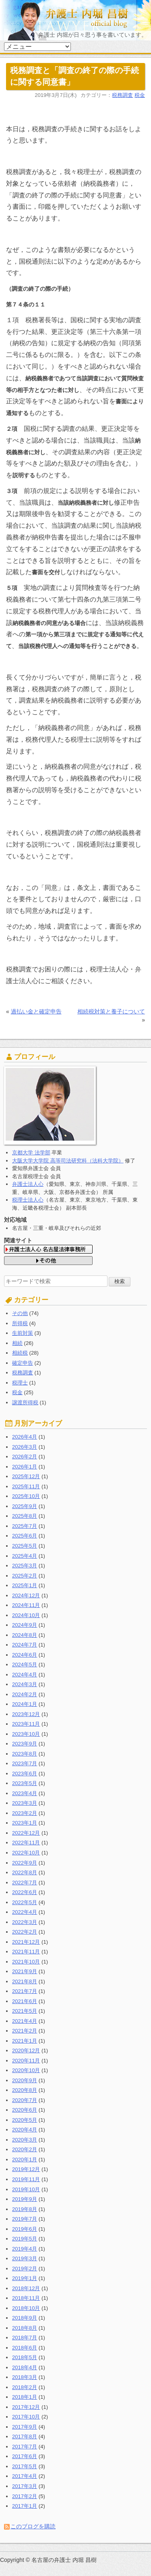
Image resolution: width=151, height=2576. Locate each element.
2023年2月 (24, 1813)
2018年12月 (26, 2288)
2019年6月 (24, 2229)
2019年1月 (24, 2278)
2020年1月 (24, 2159)
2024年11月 (26, 1605)
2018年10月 (26, 2308)
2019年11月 (26, 2179)
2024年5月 (24, 1664)
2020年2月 (24, 2149)
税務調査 (122, 95)
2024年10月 (26, 1615)
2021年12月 (26, 1942)
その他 (20, 1313)
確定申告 (22, 1363)
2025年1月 (24, 1585)
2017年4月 (24, 2476)
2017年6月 (24, 2456)
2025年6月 (24, 1536)
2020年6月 (24, 2110)
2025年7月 (24, 1526)
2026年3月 (24, 1447)
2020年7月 (24, 2100)
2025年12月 (26, 1476)
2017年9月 (24, 2427)
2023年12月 (26, 1714)
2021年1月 (24, 2041)
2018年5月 (24, 2357)
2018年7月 (24, 2338)
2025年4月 (24, 1556)
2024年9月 (24, 1625)
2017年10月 (26, 2417)
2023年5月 (24, 1783)
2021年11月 (26, 1952)
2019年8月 (24, 2209)
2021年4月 (24, 2021)
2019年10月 (26, 2189)
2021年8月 (24, 1981)
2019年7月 (24, 2219)
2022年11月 (26, 1843)
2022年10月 (26, 1853)
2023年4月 (24, 1793)
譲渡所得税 (25, 1402)
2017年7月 (24, 2447)
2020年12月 (26, 2050)
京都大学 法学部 (31, 1153)
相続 (17, 1343)
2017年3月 (24, 2486)
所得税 (20, 1323)
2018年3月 (24, 2377)
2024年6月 (24, 1655)
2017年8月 (24, 2436)
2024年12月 (26, 1595)
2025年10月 (26, 1496)
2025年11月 (26, 1486)
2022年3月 (24, 1922)
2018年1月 (24, 2397)
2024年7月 (24, 1645)
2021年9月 (24, 1971)
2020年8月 (24, 2090)
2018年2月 (24, 2387)
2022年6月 (24, 1892)
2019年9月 (24, 2199)
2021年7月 (24, 1991)
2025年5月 (24, 1546)
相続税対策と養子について (111, 1011)
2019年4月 (24, 2249)
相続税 (20, 1353)
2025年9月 (24, 1506)
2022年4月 (24, 1912)
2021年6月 (24, 2001)
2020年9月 (24, 2080)
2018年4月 (24, 2367)
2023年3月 (24, 1803)
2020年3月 (24, 2140)
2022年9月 (24, 1863)
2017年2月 (24, 2496)
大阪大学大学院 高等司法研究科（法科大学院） (68, 1161)
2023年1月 (24, 1823)
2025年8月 (24, 1516)
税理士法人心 (27, 1200)
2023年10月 (26, 1734)
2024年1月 (24, 1704)
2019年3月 (24, 2258)
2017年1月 (24, 2506)
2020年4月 (24, 2130)
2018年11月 (26, 2298)
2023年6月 (24, 1773)
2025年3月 (24, 1566)
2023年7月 (24, 1763)
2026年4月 (24, 1437)
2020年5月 (24, 2120)
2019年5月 (24, 2239)
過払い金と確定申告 (36, 1011)
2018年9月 (24, 2318)
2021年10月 (26, 1962)
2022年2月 (24, 1932)
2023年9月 (24, 1744)
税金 (139, 95)
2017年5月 (24, 2466)
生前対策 (22, 1333)
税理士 (20, 1383)
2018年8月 (24, 2328)
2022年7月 (24, 1883)
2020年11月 (26, 2061)
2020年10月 (26, 2070)
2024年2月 (24, 1694)
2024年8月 (24, 1635)
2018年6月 (24, 2348)
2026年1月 (24, 1467)
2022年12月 (26, 1833)
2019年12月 (26, 2169)
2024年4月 (24, 1675)
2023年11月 (26, 1724)
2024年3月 (24, 1684)
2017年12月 (26, 2407)
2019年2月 (24, 2269)
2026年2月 (24, 1457)
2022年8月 (24, 1872)
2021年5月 (24, 2011)
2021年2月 (24, 2031)
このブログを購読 (33, 2526)
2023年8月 (24, 1754)
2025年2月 (24, 1576)
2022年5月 (24, 1902)
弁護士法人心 (27, 1184)
